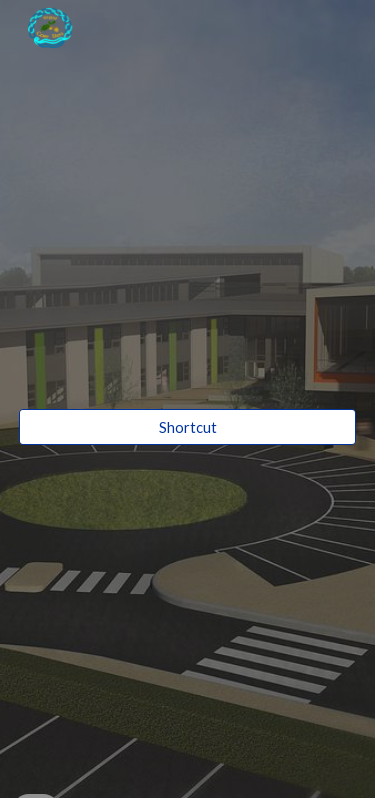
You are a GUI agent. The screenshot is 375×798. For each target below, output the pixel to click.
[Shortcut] (188, 427)
